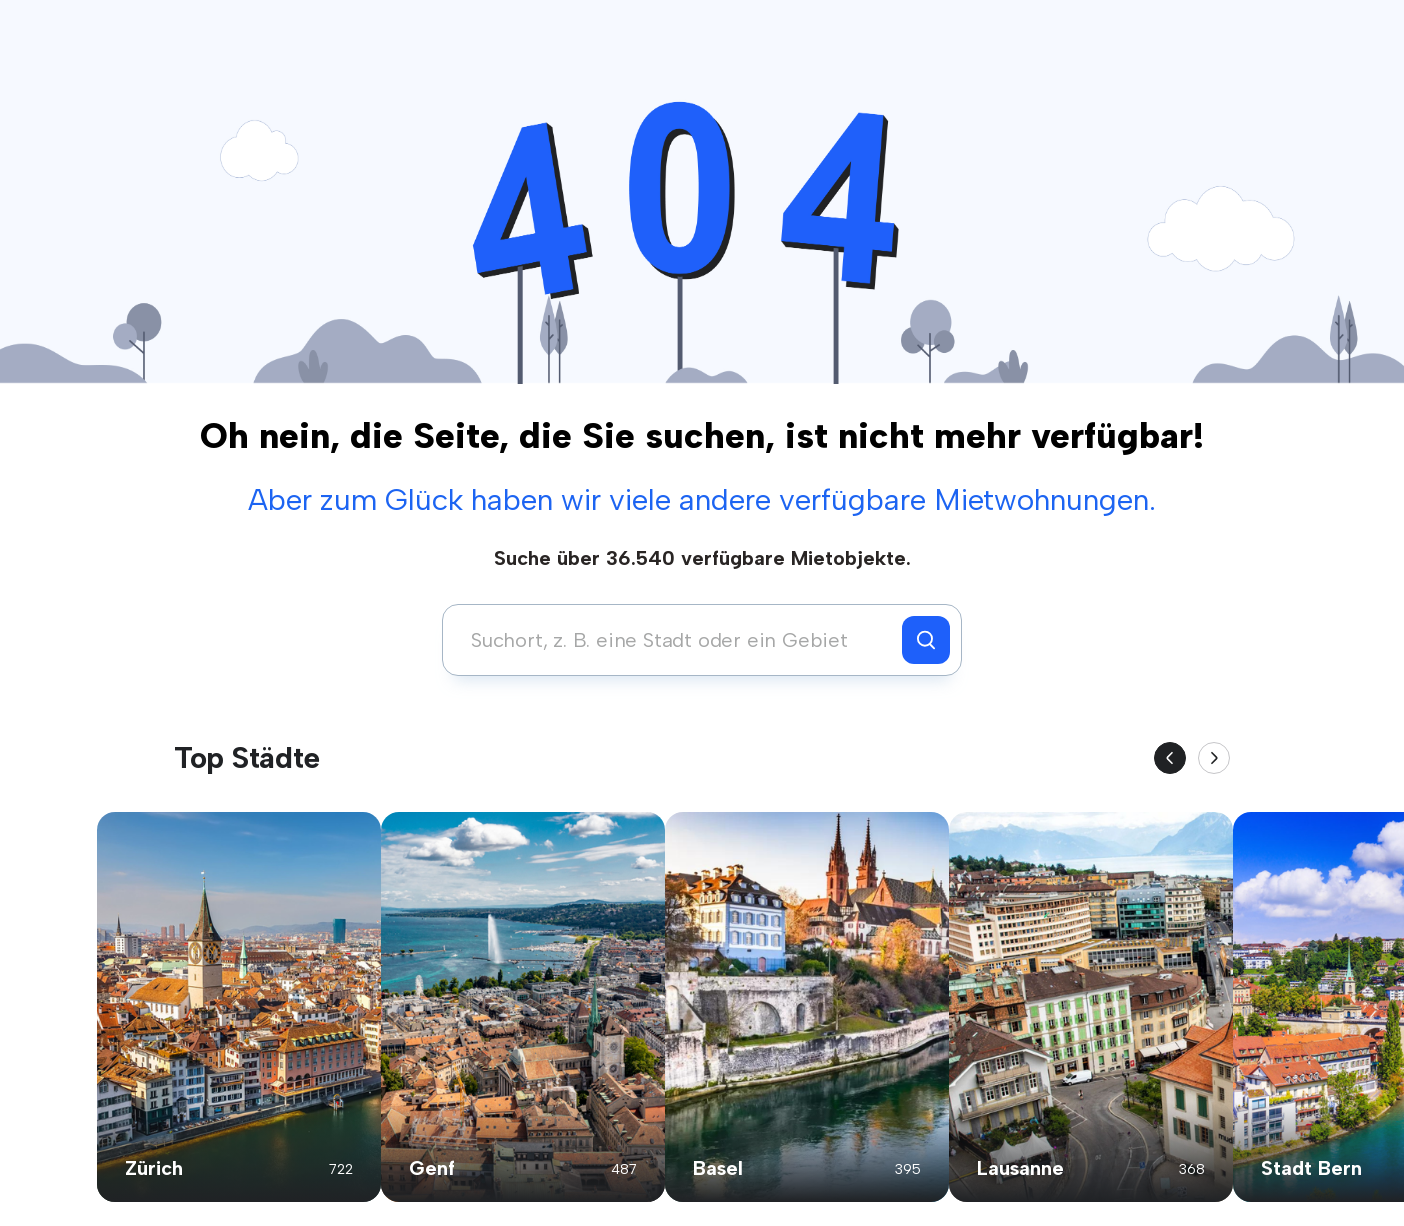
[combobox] (677, 640)
